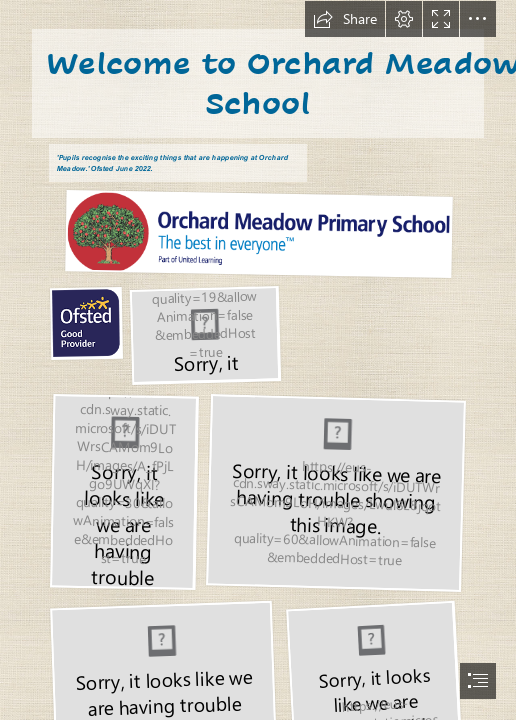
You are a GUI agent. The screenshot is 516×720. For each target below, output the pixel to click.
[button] (345, 19)
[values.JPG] (204, 334)
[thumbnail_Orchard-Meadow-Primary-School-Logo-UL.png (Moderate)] (251, 233)
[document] (258, 360)
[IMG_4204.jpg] (335, 492)
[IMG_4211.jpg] (123, 491)
